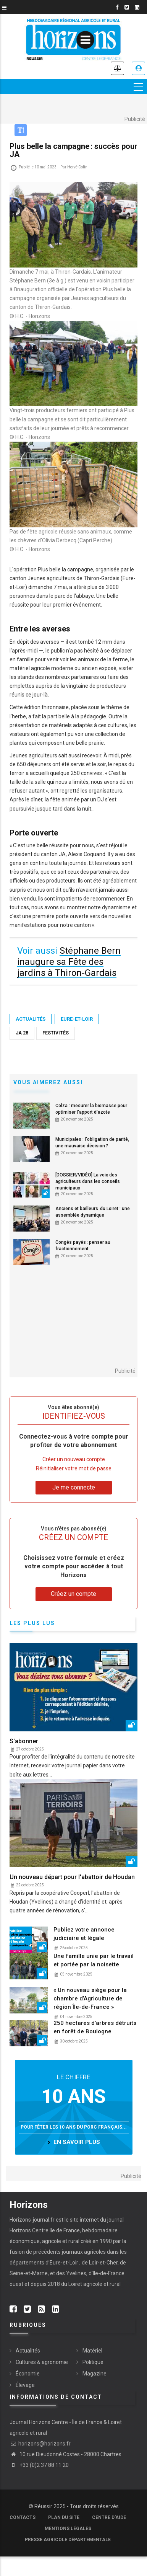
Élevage (25, 2385)
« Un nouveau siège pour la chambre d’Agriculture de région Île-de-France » (90, 1998)
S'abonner (24, 1741)
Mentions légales (68, 2528)
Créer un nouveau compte (73, 1459)
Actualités (30, 1019)
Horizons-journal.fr (32, 2220)
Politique (92, 2362)
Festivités (55, 1033)
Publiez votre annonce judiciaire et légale (84, 1933)
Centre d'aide (109, 2517)
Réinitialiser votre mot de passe (73, 1468)
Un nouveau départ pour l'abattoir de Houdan (72, 1877)
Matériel (92, 2351)
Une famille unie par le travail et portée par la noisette (93, 1960)
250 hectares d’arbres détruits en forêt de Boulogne (94, 2027)
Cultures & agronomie (42, 2362)
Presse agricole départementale (68, 2539)
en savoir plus (76, 2142)
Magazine (94, 2373)
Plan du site (63, 2517)
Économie (28, 2373)
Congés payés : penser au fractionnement (82, 1245)
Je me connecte (138, 68)
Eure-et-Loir (77, 1019)
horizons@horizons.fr (40, 2444)
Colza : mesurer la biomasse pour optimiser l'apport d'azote (91, 1109)
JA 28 (22, 1033)
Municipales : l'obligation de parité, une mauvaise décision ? (92, 1143)
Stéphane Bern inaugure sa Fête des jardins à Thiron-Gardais (69, 961)
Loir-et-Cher (103, 2263)
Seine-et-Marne (29, 2273)
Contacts (23, 2517)
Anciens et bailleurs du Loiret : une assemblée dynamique (92, 1212)
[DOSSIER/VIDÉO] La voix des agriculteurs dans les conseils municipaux (87, 1181)
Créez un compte (73, 1593)
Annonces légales (117, 68)
